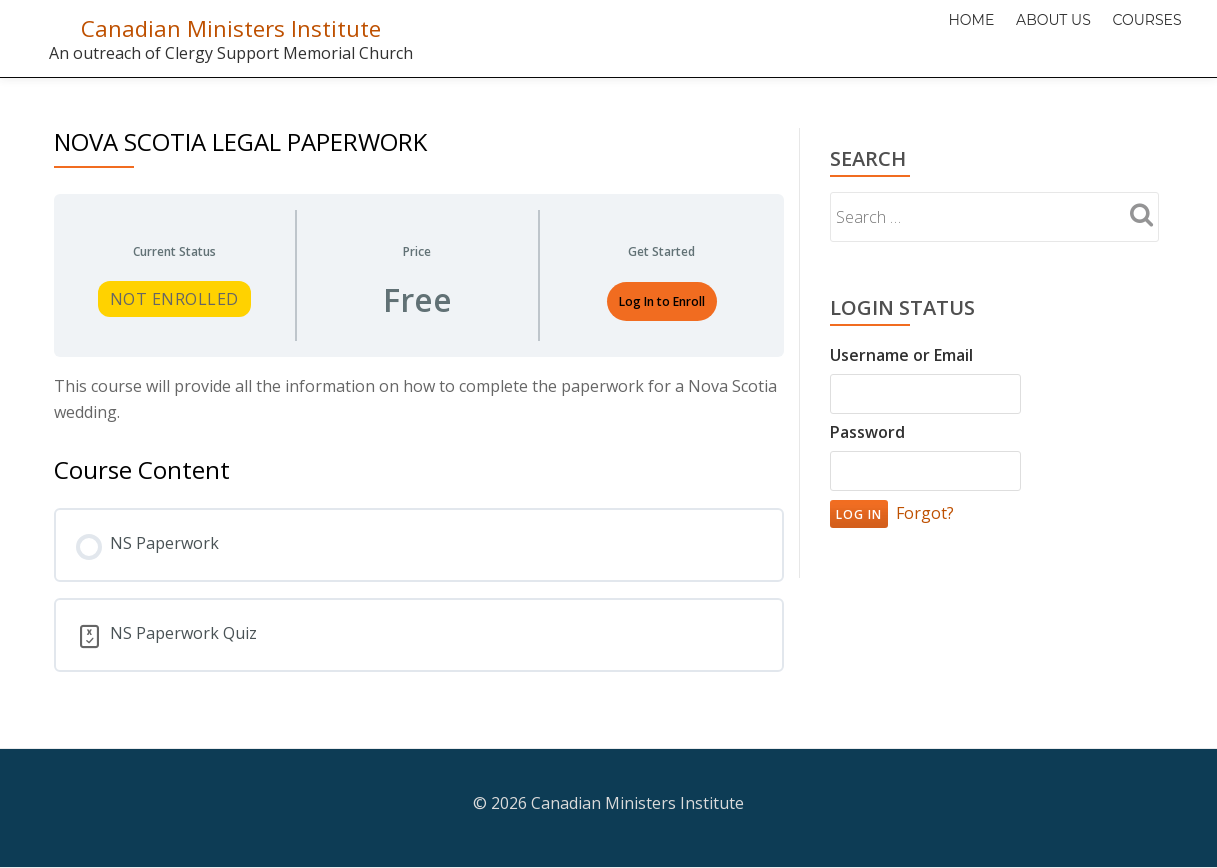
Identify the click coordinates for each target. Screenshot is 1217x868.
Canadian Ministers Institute (230, 27)
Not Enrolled (174, 299)
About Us (1032, 35)
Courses (1140, 35)
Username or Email (901, 355)
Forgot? (925, 513)
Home (936, 35)
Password (867, 432)
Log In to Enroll (662, 301)
